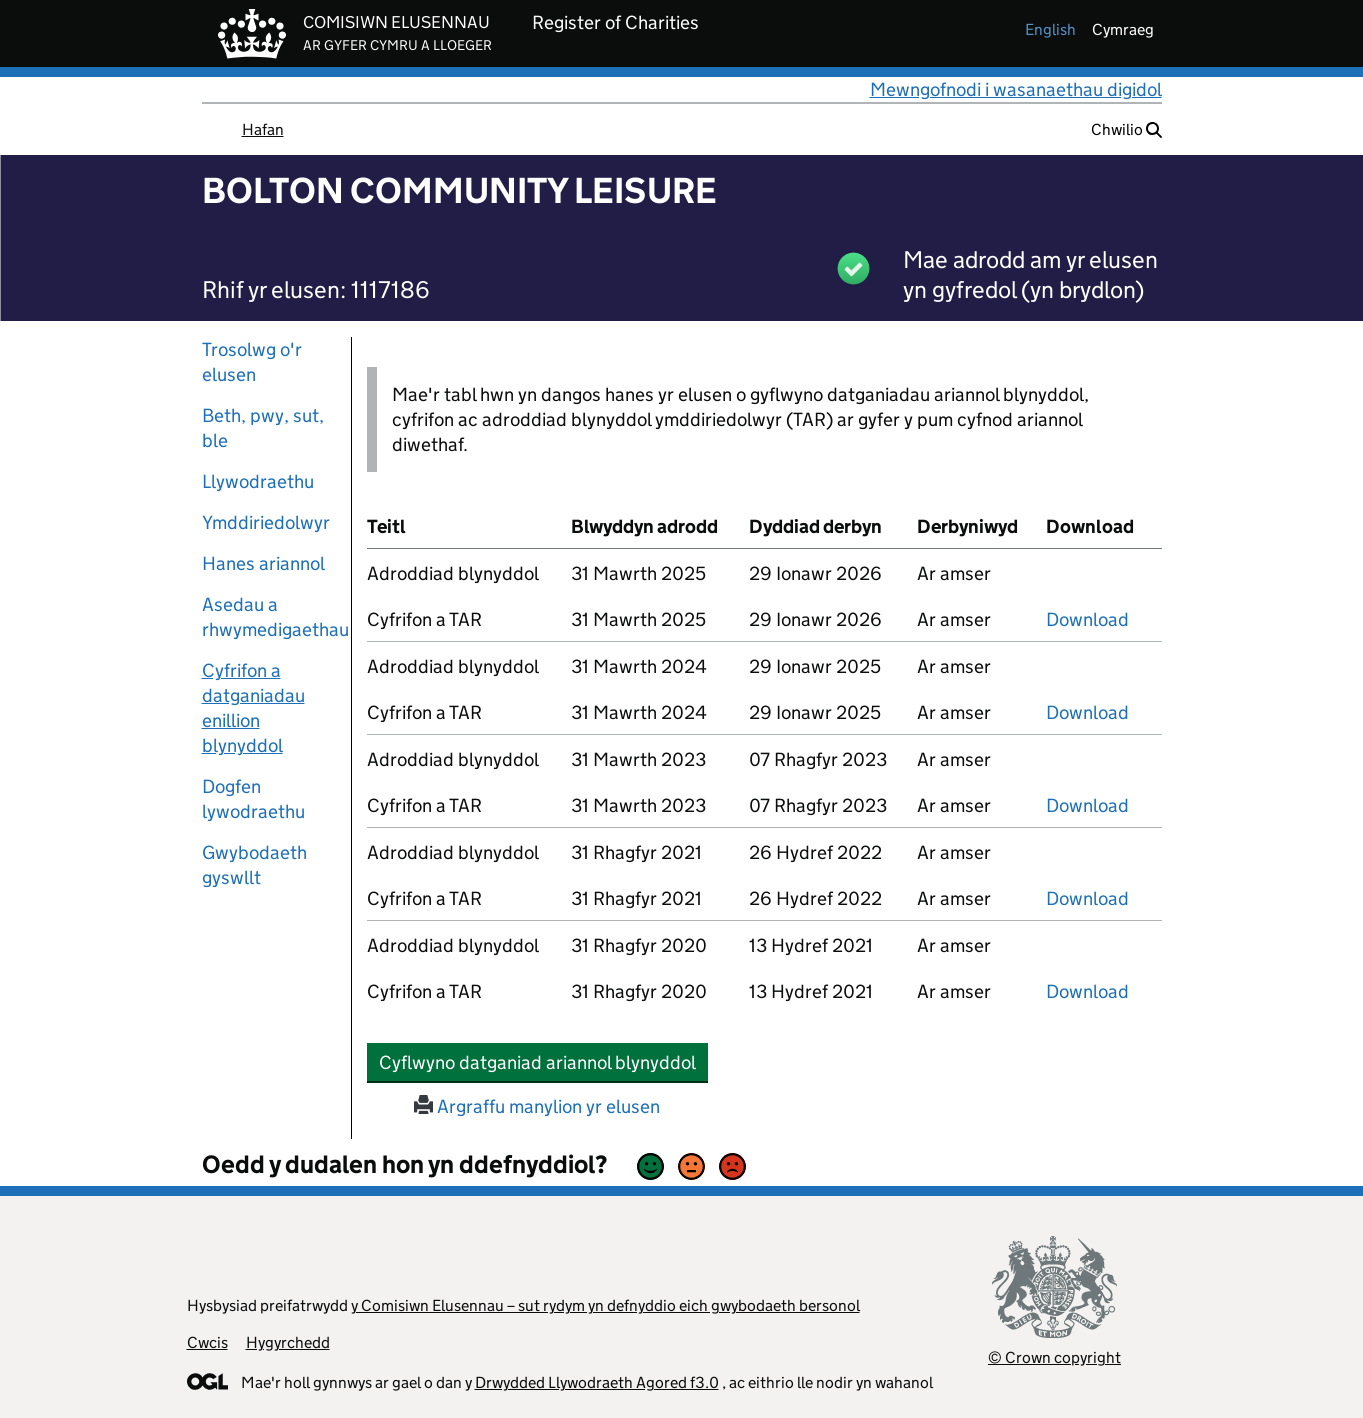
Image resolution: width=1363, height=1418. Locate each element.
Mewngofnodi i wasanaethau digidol (1016, 89)
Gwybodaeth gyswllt (254, 865)
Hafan (263, 129)
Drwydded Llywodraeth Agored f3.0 (597, 1382)
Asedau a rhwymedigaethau (269, 617)
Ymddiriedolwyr (266, 522)
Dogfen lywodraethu (253, 799)
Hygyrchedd (288, 1342)
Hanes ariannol (263, 563)
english (1050, 29)
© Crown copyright (1054, 1357)
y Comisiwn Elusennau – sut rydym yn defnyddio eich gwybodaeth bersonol (605, 1305)
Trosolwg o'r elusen (252, 362)
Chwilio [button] (1126, 129)
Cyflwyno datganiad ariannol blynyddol (543, 1062)
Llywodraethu (258, 481)
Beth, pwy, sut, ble (263, 428)
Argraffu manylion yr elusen (537, 1106)
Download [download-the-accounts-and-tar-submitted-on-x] (1087, 619)
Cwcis (207, 1342)
